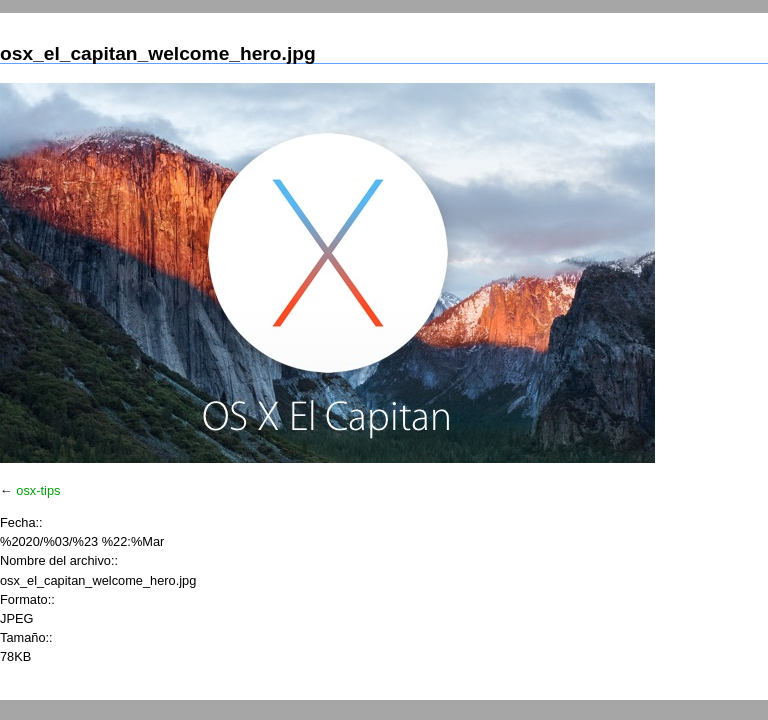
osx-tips (38, 490)
